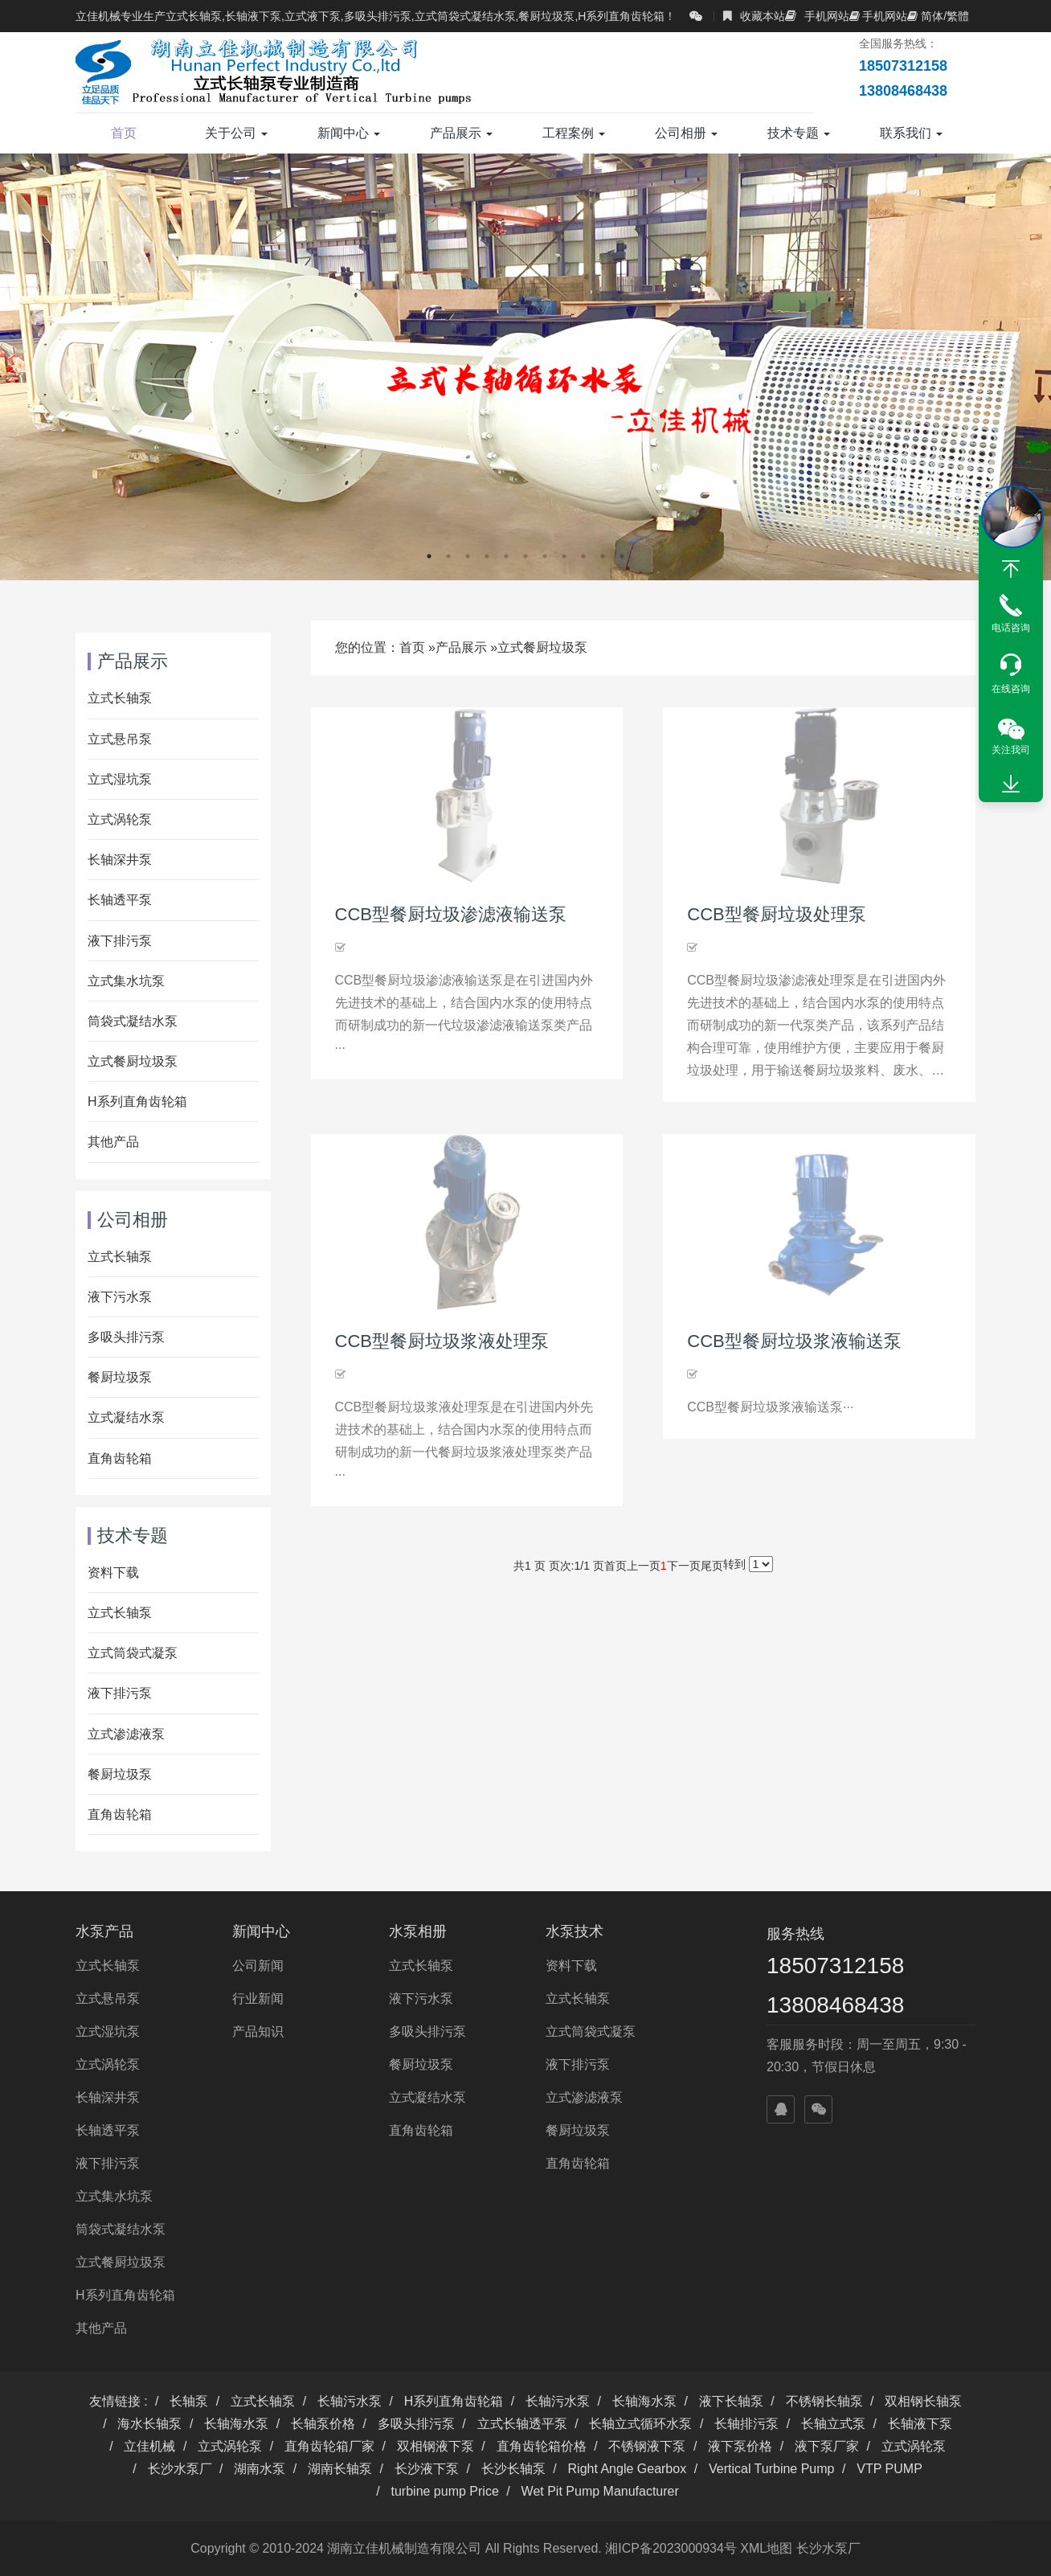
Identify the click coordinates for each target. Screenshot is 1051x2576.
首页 (124, 133)
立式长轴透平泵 (522, 2424)
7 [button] (545, 556)
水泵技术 (574, 1931)
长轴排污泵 (746, 2424)
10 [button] (603, 556)
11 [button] (622, 556)
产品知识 (258, 2031)
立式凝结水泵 (126, 1417)
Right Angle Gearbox (627, 2469)
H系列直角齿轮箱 (137, 1101)
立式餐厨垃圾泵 (542, 647)
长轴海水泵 (644, 2401)
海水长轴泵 (149, 2424)
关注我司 (1011, 750)
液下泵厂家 (827, 2446)
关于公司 (236, 133)
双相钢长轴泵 (923, 2401)
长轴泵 (189, 2401)
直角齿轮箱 (120, 1458)
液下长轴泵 (731, 2401)
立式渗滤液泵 (126, 1734)
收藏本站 (754, 16)
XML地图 (766, 2548)
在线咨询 (1011, 688)
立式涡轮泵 (120, 819)
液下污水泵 (120, 1297)
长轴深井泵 (120, 859)
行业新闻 (258, 1998)
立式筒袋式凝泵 (133, 1653)
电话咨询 (1011, 627)
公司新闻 (258, 1965)
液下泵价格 (740, 2446)
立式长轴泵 (120, 698)
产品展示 (461, 133)
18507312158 (835, 1965)
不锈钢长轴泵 (824, 2401)
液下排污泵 (120, 941)
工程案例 (573, 133)
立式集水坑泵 (126, 981)
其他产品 (113, 1142)
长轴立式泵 (833, 2424)
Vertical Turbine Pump (772, 2469)
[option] (525, 367)
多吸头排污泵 (126, 1337)
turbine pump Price (445, 2491)
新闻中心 (348, 133)
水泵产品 (104, 1931)
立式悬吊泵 (120, 739)
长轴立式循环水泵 (640, 2424)
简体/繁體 (938, 16)
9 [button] (583, 556)
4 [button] (487, 556)
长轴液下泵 (920, 2424)
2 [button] (448, 556)
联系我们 (911, 133)
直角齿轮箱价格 (542, 2446)
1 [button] (429, 556)
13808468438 (835, 2004)
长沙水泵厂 (180, 2469)
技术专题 (798, 133)
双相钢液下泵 (435, 2446)
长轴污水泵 (349, 2401)
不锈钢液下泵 (646, 2446)
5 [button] (506, 556)
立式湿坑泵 (120, 779)
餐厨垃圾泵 (120, 1377)
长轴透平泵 (120, 900)
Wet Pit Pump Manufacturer (600, 2491)
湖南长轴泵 (340, 2469)
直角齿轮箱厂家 (329, 2446)
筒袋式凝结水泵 (133, 1021)
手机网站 (817, 16)
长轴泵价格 (323, 2424)
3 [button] (468, 556)
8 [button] (564, 556)
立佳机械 (149, 2446)
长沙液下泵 (427, 2469)
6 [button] (525, 556)
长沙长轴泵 (513, 2469)
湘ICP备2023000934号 (671, 2548)
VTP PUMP (889, 2469)
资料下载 (113, 1572)
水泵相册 (418, 1931)
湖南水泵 (259, 2469)
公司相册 (686, 133)
